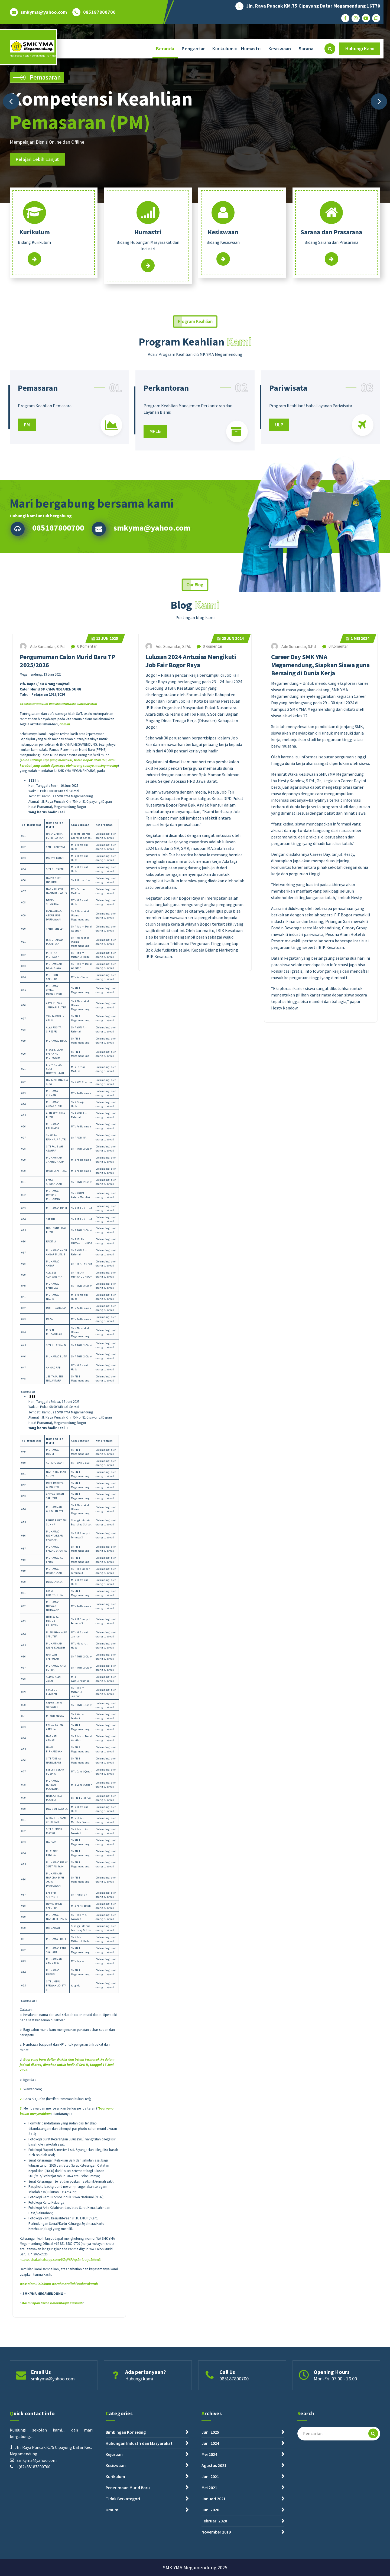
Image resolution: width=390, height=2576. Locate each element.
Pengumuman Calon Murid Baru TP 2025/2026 (67, 1720)
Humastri (251, 48)
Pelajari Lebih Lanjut (37, 159)
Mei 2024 (357, 1697)
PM (27, 475)
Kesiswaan (279, 48)
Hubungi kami (139, 2397)
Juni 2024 (210, 2523)
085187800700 (99, 12)
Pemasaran (38, 438)
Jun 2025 (105, 1697)
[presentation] (11, 101)
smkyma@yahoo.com (44, 12)
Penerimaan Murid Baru (128, 2567)
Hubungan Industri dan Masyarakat (139, 2523)
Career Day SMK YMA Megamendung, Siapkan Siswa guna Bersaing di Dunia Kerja (320, 1724)
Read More (34, 264)
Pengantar (193, 48)
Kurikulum (222, 48)
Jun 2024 (230, 1697)
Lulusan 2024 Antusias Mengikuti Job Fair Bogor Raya (190, 1720)
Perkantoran (166, 438)
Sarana (306, 48)
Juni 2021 (210, 2556)
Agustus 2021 (214, 2545)
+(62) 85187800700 (33, 2546)
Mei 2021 (209, 2567)
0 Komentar (84, 1705)
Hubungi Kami (359, 48)
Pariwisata (288, 438)
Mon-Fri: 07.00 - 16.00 (335, 2397)
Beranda (165, 48)
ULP (279, 475)
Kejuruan (114, 2534)
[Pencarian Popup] (329, 48)
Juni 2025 (210, 2512)
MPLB (155, 481)
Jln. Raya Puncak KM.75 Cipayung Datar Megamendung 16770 (313, 6)
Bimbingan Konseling (126, 2512)
